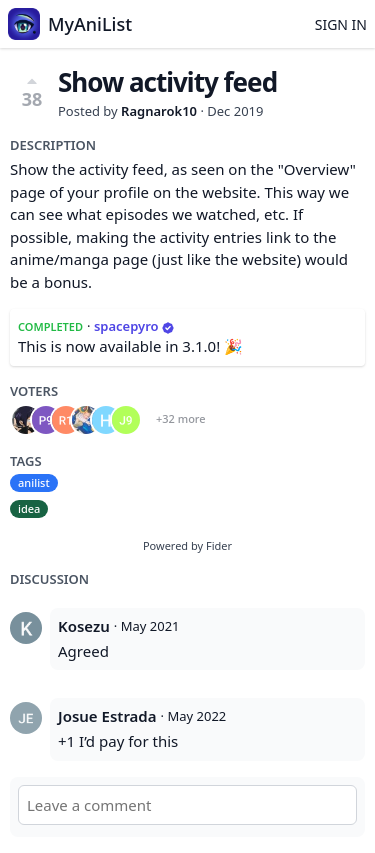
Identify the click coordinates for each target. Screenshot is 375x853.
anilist (34, 482)
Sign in (341, 24)
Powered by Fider (187, 545)
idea (29, 508)
